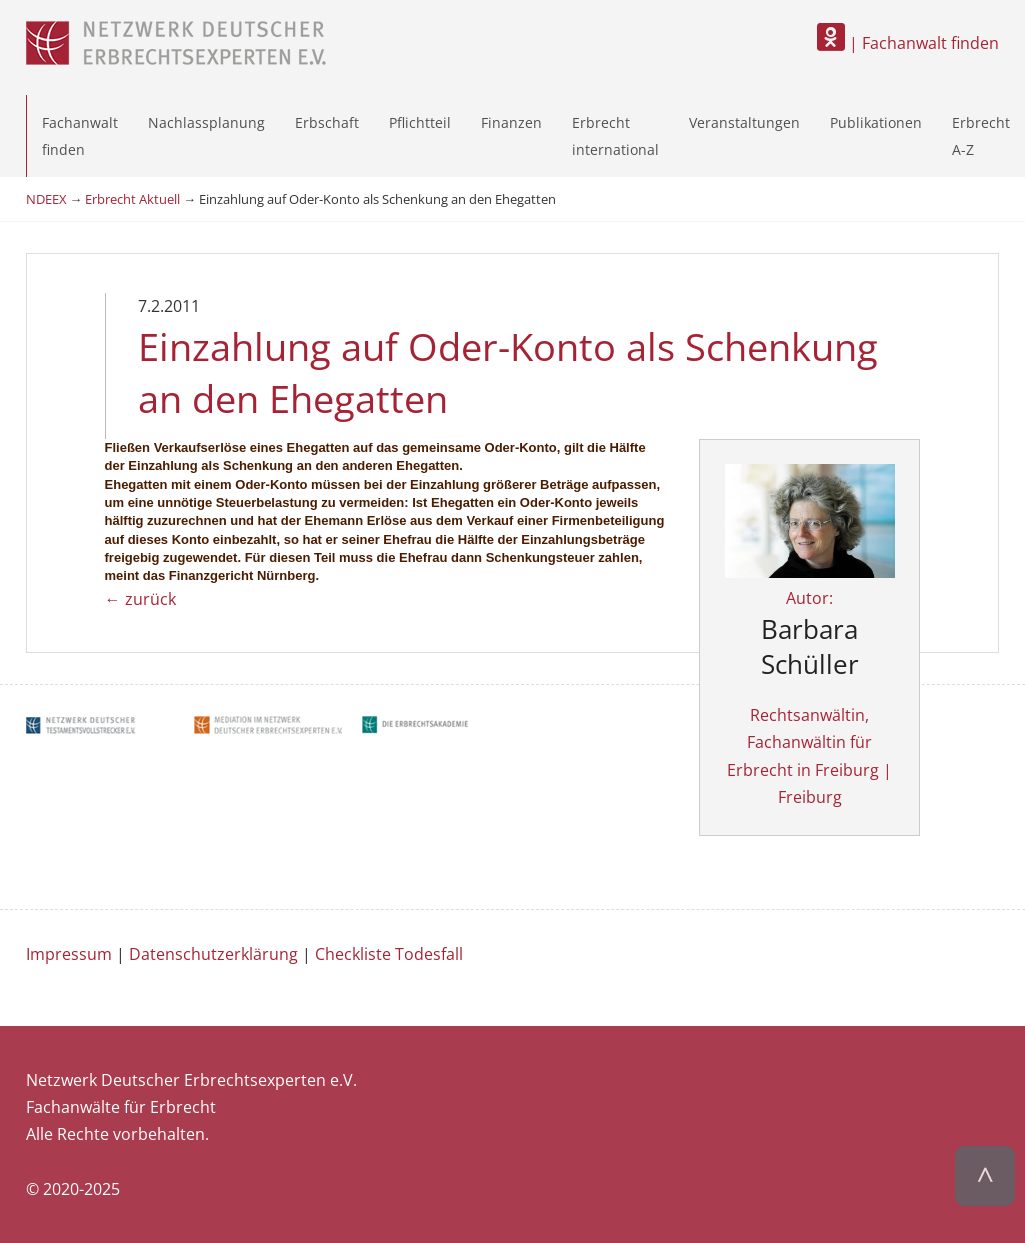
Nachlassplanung (206, 122)
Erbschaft (327, 122)
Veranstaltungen (744, 122)
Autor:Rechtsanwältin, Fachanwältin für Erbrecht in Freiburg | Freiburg (810, 660)
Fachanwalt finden (80, 136)
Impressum (69, 954)
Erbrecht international (615, 136)
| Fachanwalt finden (908, 43)
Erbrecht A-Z (981, 136)
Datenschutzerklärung (213, 954)
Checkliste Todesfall (389, 954)
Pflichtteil (420, 122)
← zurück (140, 599)
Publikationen (876, 122)
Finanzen (511, 122)
